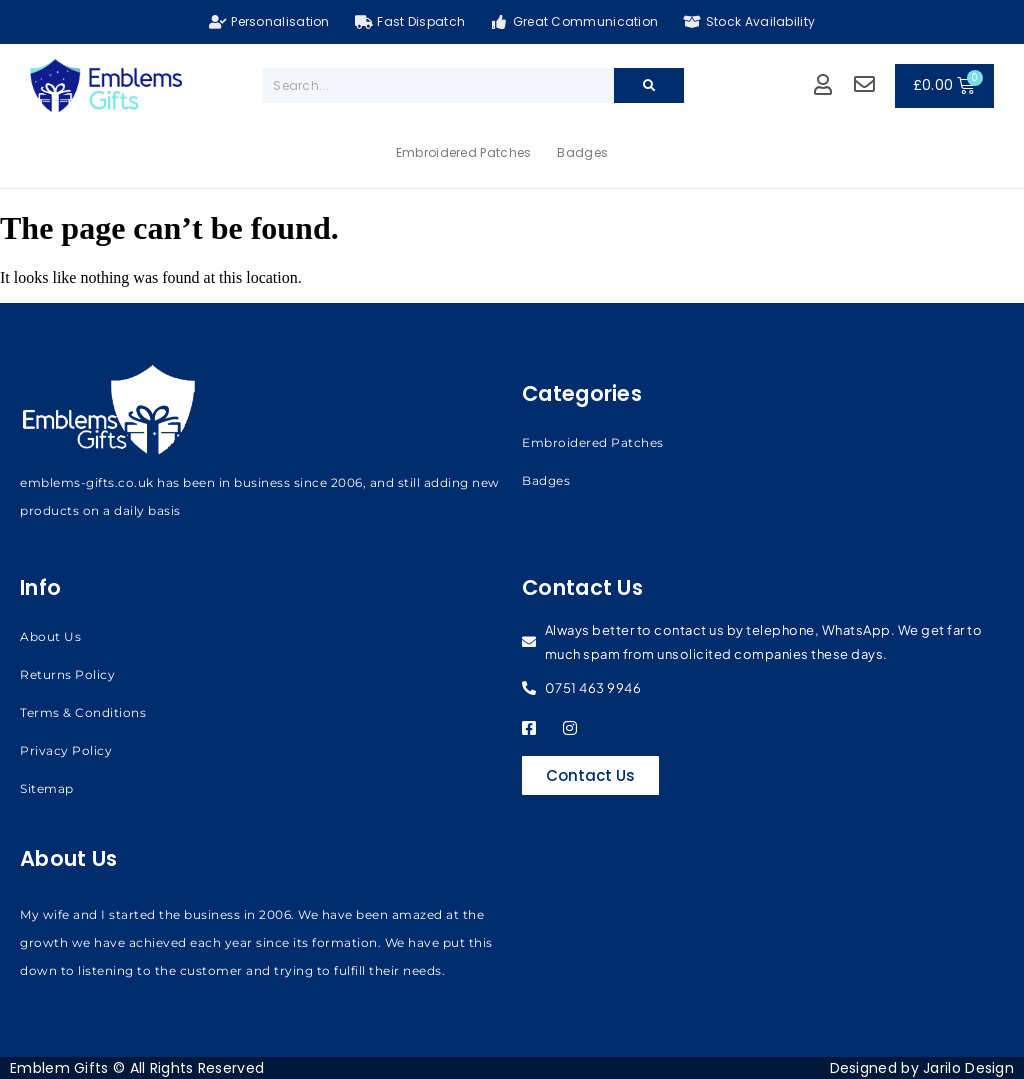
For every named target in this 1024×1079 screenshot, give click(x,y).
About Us (50, 636)
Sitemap (47, 788)
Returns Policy (67, 674)
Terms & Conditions (83, 712)
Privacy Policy (66, 750)
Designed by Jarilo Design (922, 1068)
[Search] (649, 85)
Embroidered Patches (464, 152)
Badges (582, 152)
